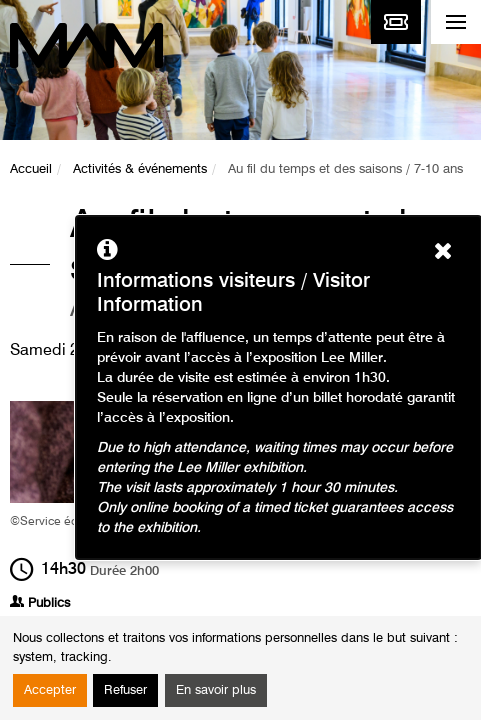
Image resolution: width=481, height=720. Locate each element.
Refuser (125, 690)
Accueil (31, 169)
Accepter (50, 690)
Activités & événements (140, 169)
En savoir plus (216, 690)
